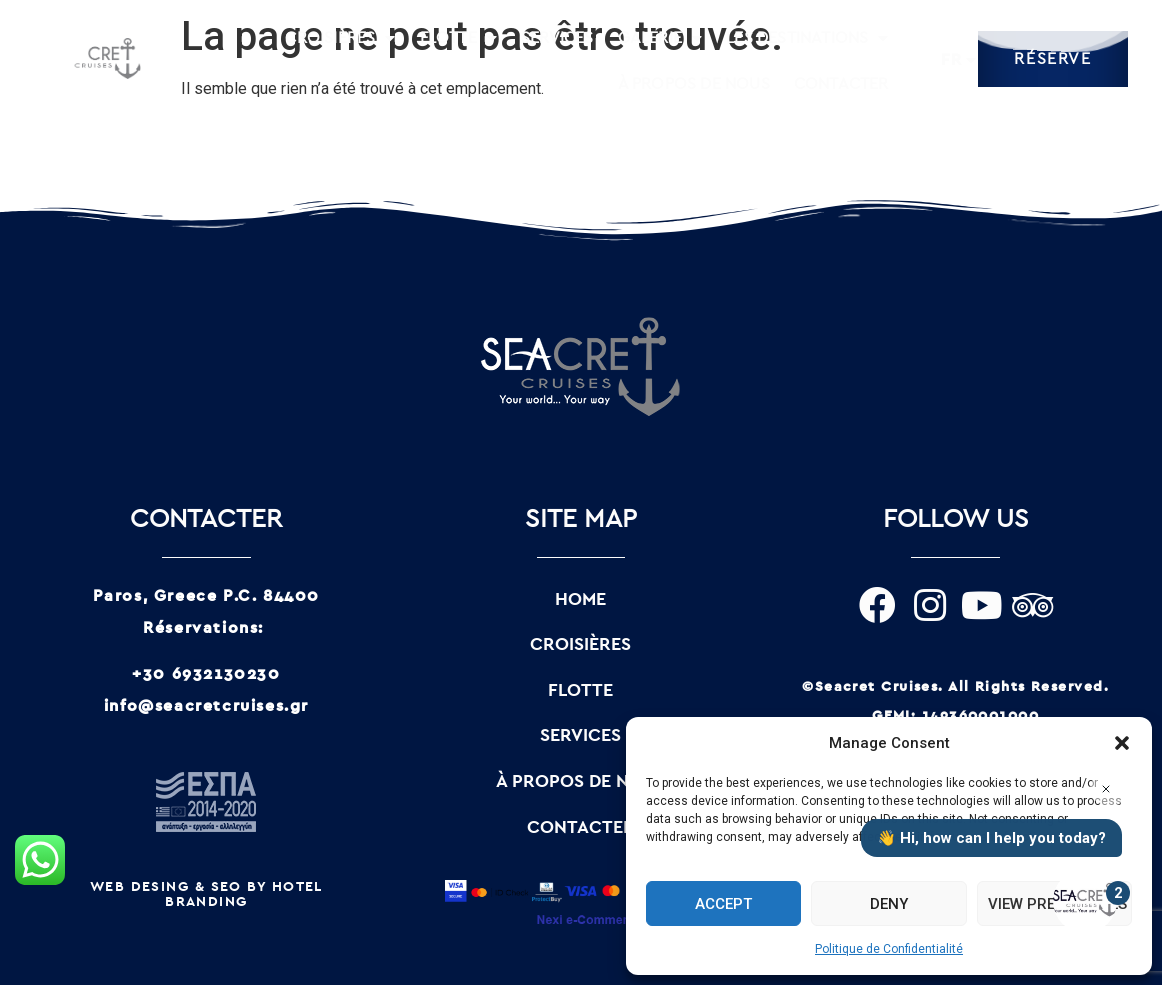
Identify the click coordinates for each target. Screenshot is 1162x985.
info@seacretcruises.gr (206, 706)
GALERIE (660, 38)
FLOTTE (458, 38)
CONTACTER (841, 84)
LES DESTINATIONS (807, 38)
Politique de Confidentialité (889, 949)
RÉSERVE (1052, 59)
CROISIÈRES (340, 38)
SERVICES (557, 38)
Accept (723, 904)
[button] (1122, 743)
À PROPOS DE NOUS (694, 84)
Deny (889, 904)
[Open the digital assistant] (1085, 901)
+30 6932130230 (206, 674)
